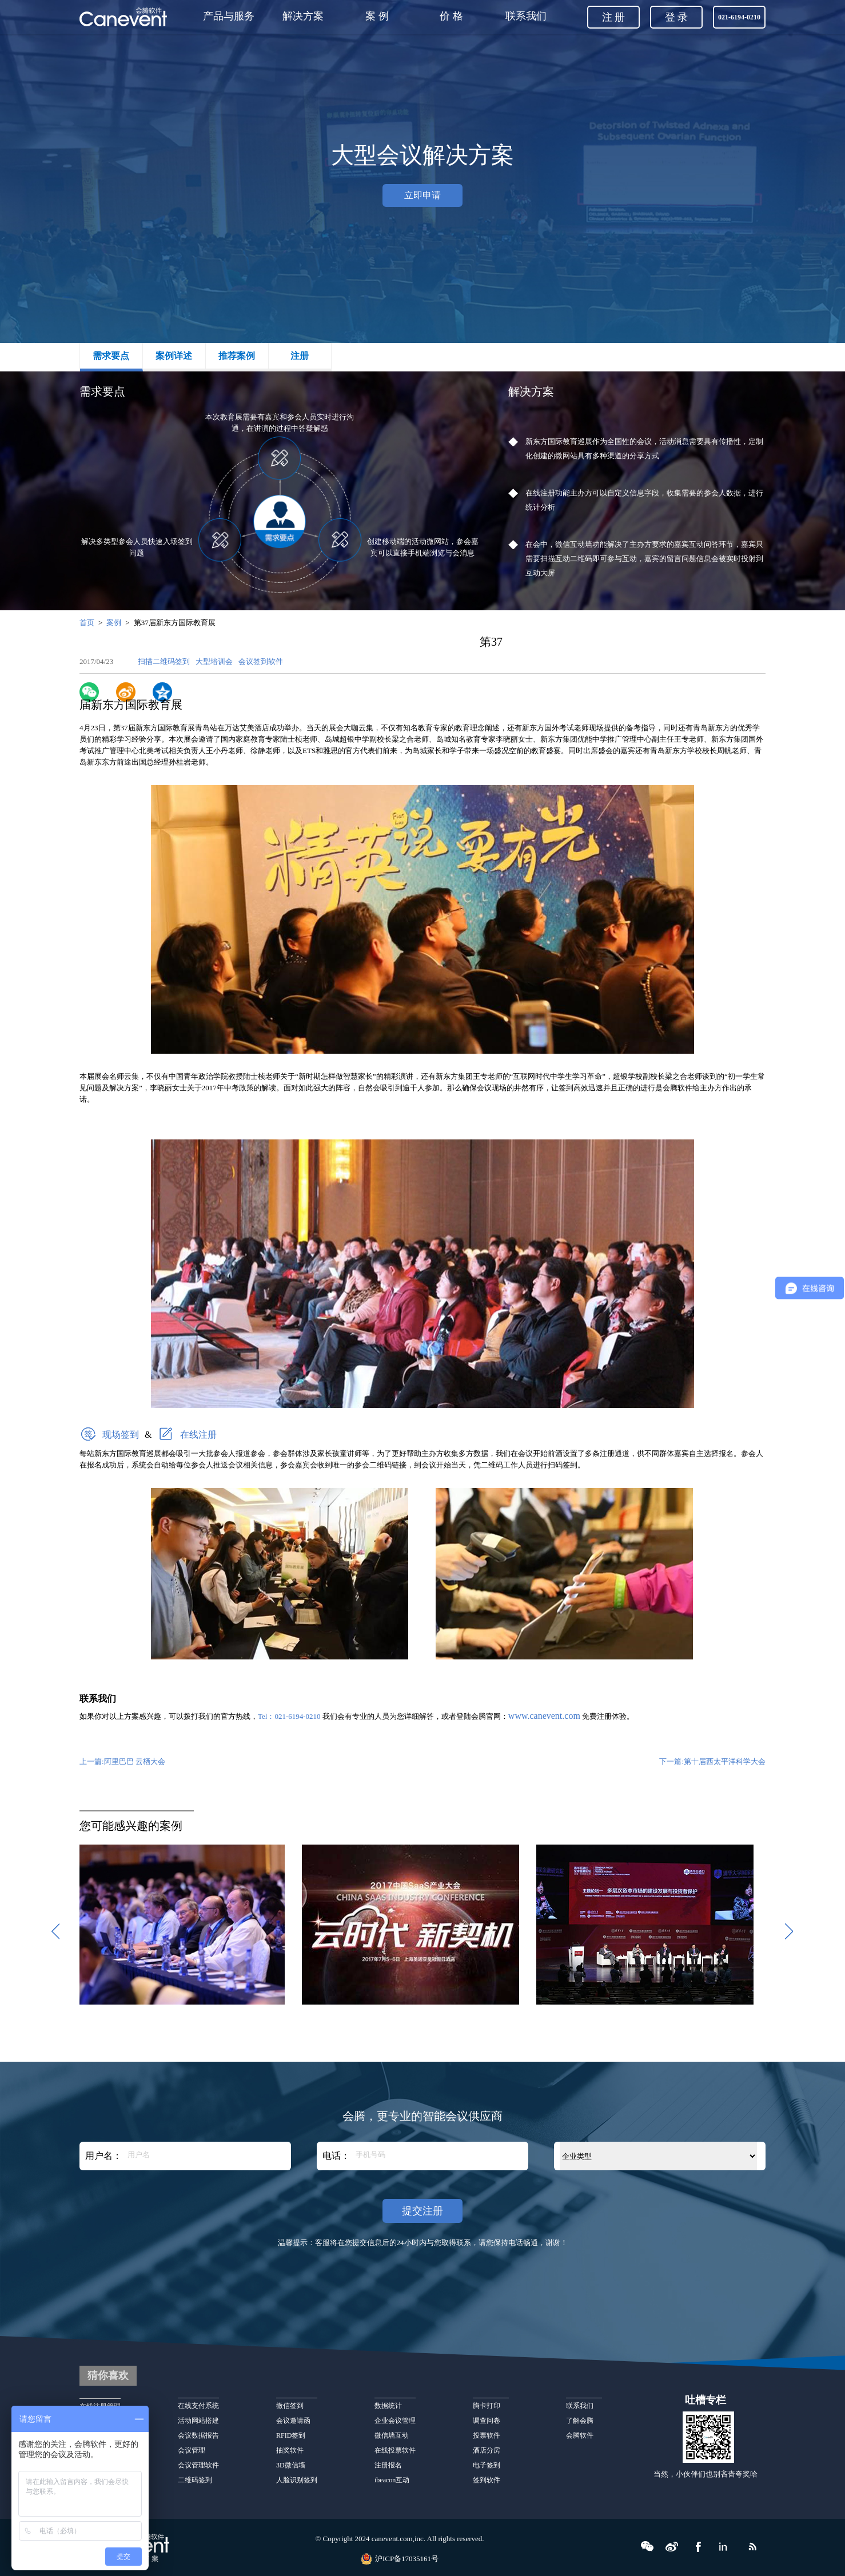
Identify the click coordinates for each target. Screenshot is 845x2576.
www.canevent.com (544, 1716)
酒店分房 (486, 2450)
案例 (113, 622)
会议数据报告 (198, 2435)
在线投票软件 (395, 2450)
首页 (86, 622)
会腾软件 (579, 2435)
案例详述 (174, 356)
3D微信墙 (290, 2465)
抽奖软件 (290, 2450)
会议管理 (191, 2450)
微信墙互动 (391, 2435)
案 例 (377, 16)
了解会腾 (579, 2421)
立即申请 (422, 195)
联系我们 (526, 16)
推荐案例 (236, 356)
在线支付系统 (198, 2406)
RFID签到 (290, 2435)
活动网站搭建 (198, 2421)
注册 (299, 356)
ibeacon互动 (391, 2480)
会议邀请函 (293, 2421)
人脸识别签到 (296, 2480)
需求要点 (111, 356)
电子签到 (486, 2465)
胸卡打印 (491, 2406)
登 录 (676, 17)
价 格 (451, 16)
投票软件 (486, 2435)
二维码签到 (195, 2480)
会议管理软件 (198, 2465)
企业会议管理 (395, 2421)
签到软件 (486, 2480)
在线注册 (198, 1434)
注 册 (613, 17)
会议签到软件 (260, 661)
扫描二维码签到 (166, 661)
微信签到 (290, 2406)
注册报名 (388, 2465)
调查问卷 (486, 2421)
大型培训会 (216, 661)
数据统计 (388, 2406)
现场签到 (120, 1434)
